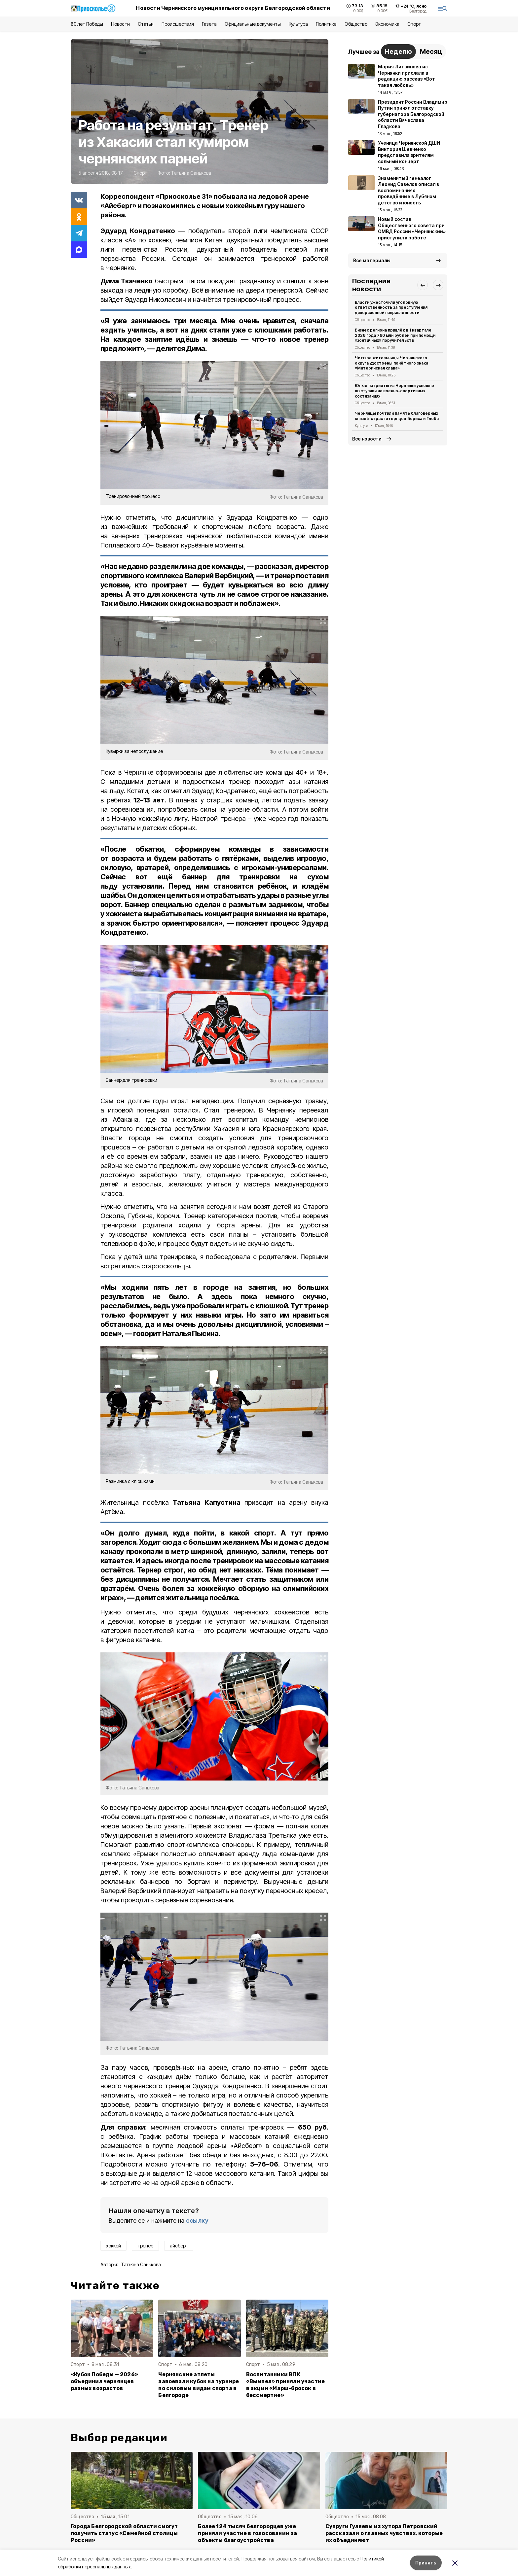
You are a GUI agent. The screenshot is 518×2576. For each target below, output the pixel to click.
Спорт (414, 24)
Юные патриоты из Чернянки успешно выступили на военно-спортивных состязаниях (394, 391)
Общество (356, 24)
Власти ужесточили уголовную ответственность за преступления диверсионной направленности (391, 307)
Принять (425, 2562)
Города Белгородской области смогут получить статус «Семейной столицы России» (124, 2533)
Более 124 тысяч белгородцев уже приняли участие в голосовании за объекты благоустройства (247, 2533)
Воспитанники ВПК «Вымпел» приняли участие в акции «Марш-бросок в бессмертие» (285, 2384)
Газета (209, 24)
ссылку (197, 2220)
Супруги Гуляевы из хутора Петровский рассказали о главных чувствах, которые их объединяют (384, 2533)
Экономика (387, 24)
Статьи (146, 24)
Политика (326, 24)
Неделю (398, 51)
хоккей (113, 2245)
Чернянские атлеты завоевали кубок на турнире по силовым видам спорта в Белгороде (198, 2384)
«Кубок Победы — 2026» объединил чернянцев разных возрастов (104, 2381)
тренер (145, 2245)
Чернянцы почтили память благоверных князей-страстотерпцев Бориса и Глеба (397, 416)
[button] (422, 285)
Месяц (431, 51)
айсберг (179, 2245)
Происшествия (178, 24)
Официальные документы (253, 24)
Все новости (367, 438)
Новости (120, 24)
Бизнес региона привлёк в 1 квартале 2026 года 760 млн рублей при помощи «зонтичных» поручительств (395, 335)
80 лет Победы (87, 24)
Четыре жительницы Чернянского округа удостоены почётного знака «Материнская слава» (391, 363)
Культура (298, 24)
